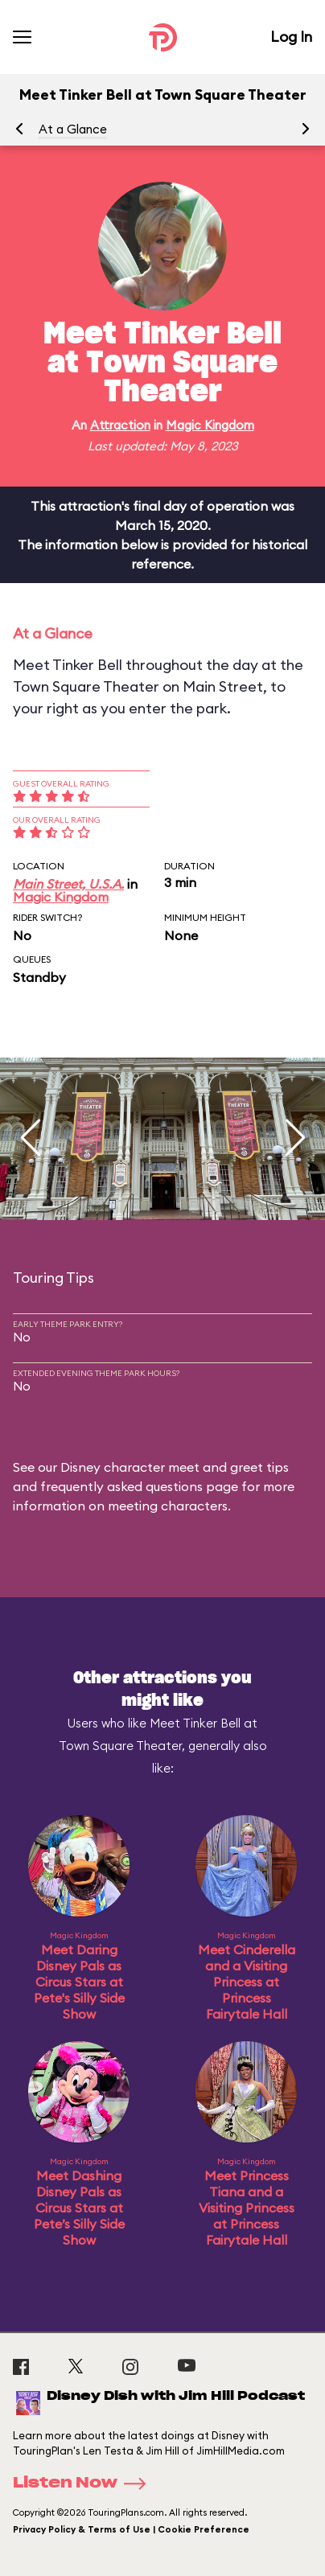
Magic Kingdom (210, 425)
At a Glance (73, 129)
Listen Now (84, 2483)
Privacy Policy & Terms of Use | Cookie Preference (131, 2529)
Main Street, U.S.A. (68, 884)
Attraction (120, 425)
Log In (291, 36)
